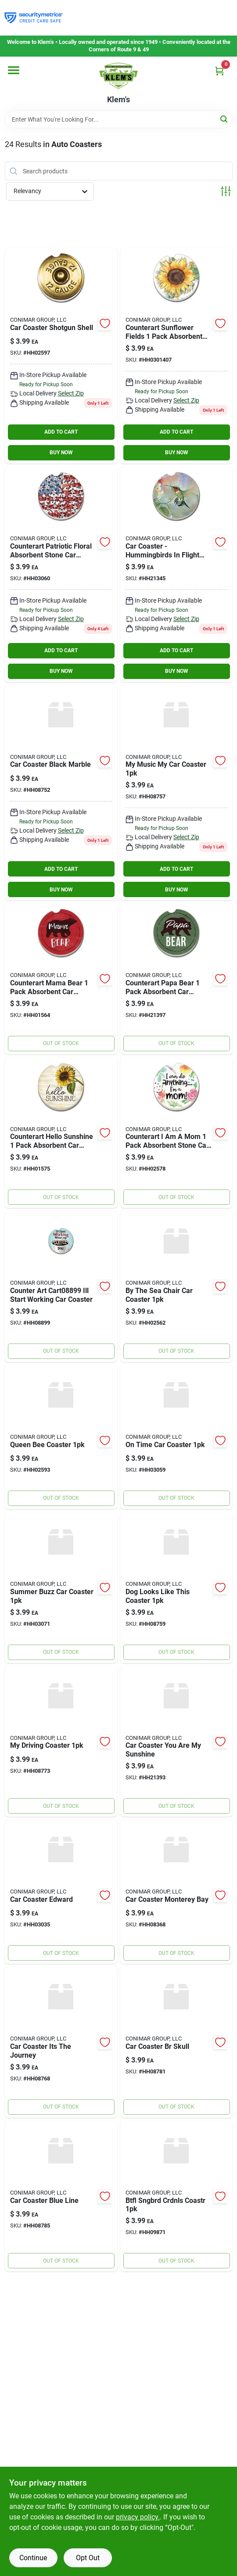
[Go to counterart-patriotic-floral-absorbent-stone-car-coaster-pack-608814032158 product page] (61, 574)
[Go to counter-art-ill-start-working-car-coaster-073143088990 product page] (61, 1286)
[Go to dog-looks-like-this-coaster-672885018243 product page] (176, 1587)
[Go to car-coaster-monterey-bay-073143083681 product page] (176, 1892)
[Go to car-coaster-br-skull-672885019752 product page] (176, 2042)
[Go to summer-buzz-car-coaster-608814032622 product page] (61, 1587)
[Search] (224, 118)
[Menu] (13, 70)
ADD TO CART (61, 432)
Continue (33, 2558)
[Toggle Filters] (226, 191)
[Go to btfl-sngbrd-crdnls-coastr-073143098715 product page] (176, 2196)
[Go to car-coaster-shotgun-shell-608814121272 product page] (61, 355)
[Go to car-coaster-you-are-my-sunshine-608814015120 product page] (176, 1741)
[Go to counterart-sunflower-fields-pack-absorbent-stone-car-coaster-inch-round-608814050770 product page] (176, 355)
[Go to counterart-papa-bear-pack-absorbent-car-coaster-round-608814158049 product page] (176, 978)
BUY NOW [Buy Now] (61, 452)
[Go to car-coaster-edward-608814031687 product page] (61, 1892)
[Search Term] (119, 119)
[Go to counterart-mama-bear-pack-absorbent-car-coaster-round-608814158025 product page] (61, 978)
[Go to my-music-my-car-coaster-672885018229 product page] (176, 793)
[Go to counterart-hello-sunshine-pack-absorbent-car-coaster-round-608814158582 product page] (61, 1132)
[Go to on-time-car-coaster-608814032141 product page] (176, 1437)
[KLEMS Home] (118, 76)
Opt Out (88, 2558)
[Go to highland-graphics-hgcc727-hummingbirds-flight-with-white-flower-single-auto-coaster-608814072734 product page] (176, 574)
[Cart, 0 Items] (219, 70)
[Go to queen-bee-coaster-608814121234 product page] (61, 1437)
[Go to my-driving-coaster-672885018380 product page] (61, 1741)
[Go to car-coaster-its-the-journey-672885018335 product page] (61, 2042)
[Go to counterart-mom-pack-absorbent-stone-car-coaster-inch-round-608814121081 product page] (176, 1132)
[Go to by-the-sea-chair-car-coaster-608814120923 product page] (176, 1286)
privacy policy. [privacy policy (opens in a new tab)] (138, 2517)
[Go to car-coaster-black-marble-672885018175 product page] (61, 793)
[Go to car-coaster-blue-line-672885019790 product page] (61, 2196)
